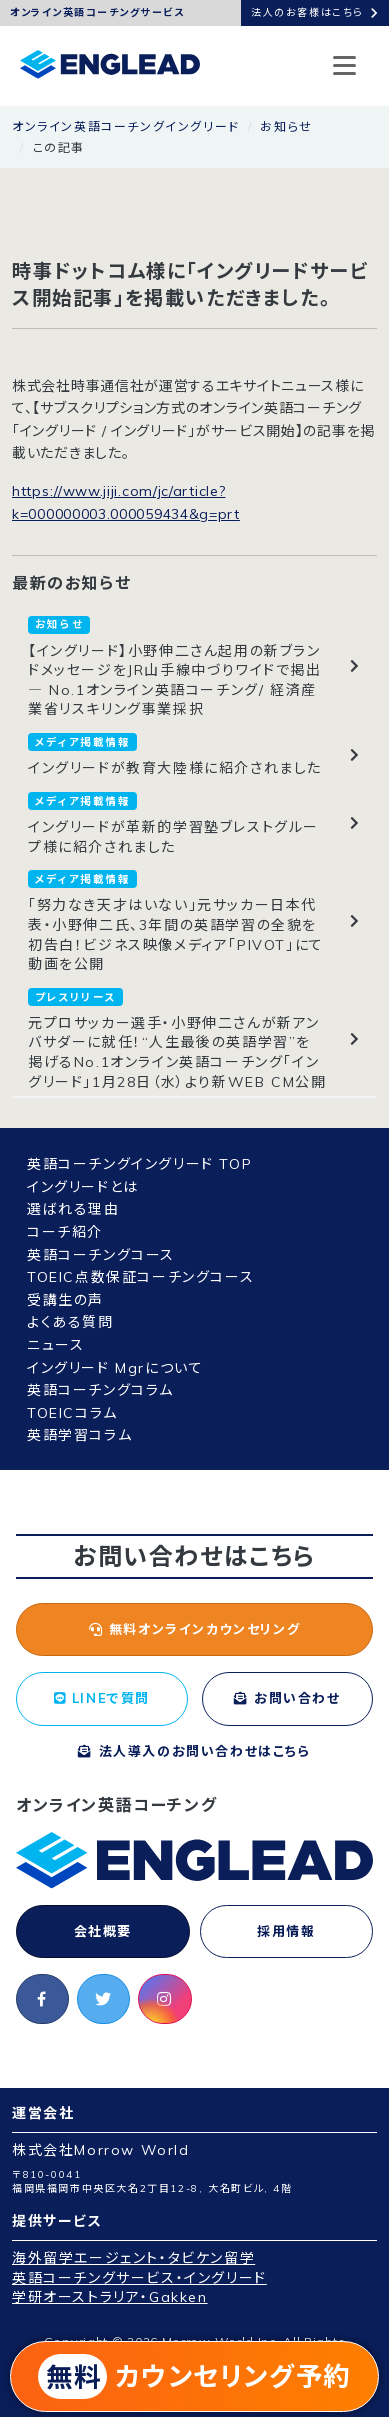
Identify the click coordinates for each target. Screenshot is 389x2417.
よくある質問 (70, 1322)
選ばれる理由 (73, 1209)
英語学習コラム (79, 1435)
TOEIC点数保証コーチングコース (140, 1277)
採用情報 (286, 1931)
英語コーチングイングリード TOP (139, 1164)
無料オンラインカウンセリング (195, 1629)
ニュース (55, 1345)
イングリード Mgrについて (115, 1368)
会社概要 (103, 1931)
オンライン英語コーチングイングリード (126, 126)
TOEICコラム (72, 1413)
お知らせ (286, 126)
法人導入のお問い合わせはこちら (194, 1751)
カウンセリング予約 (194, 2376)
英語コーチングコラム (100, 1390)
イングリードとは (83, 1187)
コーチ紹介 (65, 1232)
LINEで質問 (102, 1698)
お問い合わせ (287, 1698)
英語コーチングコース (101, 1255)
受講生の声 (65, 1300)
